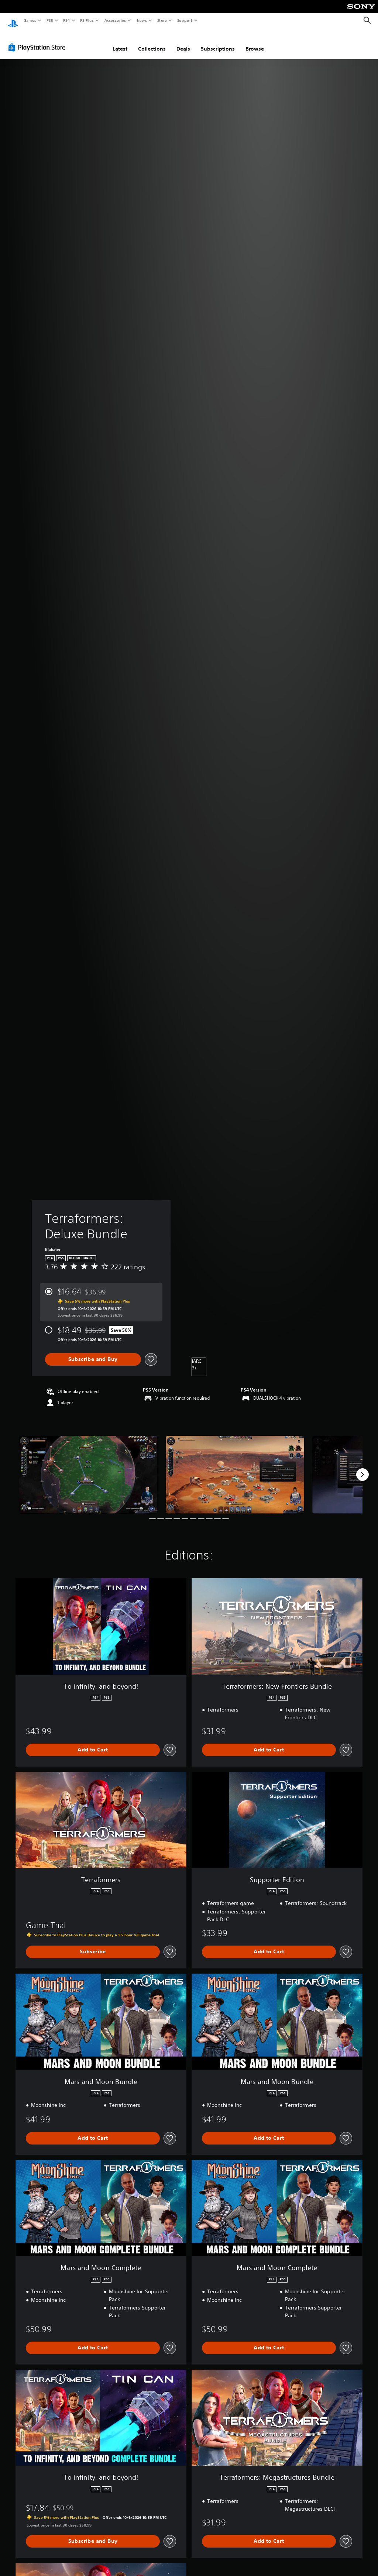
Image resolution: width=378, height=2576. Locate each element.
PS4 (66, 20)
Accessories (115, 20)
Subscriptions (218, 41)
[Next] (362, 1467)
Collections (152, 41)
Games (29, 20)
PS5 (49, 20)
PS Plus (87, 20)
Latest (120, 41)
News (142, 20)
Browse (254, 41)
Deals (183, 41)
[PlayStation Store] (38, 40)
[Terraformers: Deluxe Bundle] (88, 1468)
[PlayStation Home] (13, 20)
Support (184, 20)
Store (162, 20)
